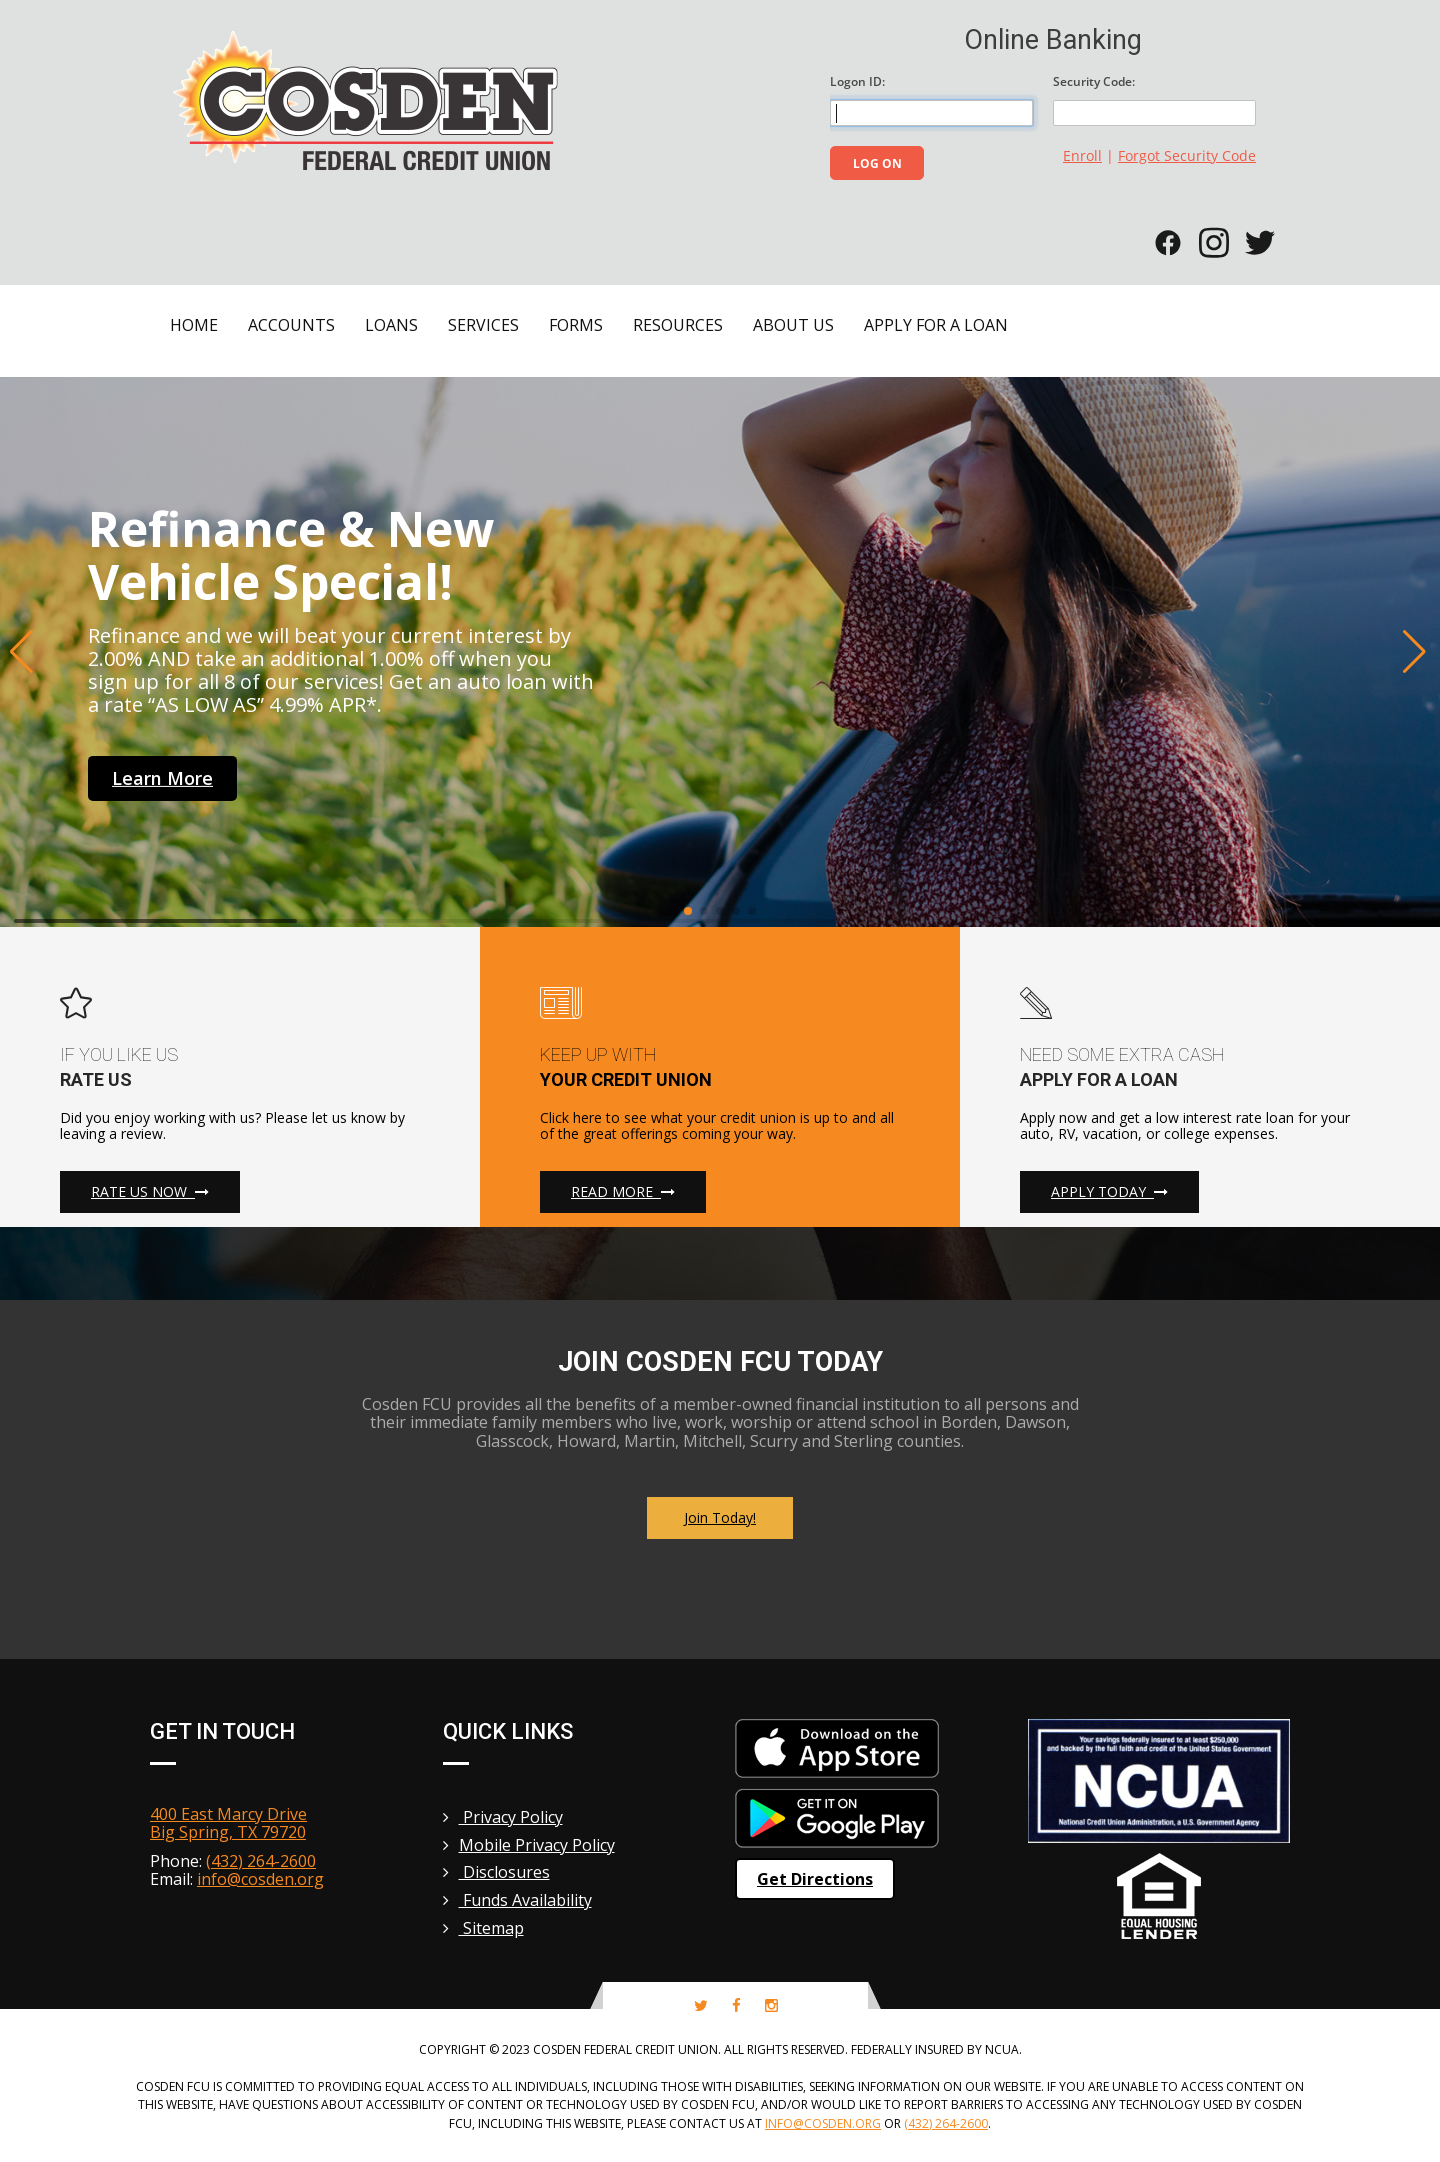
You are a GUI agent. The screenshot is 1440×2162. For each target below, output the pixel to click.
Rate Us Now (150, 1191)
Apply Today (1109, 1191)
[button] (23, 652)
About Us (793, 325)
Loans (391, 325)
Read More (623, 1191)
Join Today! (720, 1517)
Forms (576, 325)
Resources (678, 325)
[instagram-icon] (771, 2005)
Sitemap (483, 1928)
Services (483, 325)
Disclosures (496, 1872)
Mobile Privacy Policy (529, 1845)
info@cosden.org (260, 1879)
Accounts (291, 325)
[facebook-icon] (736, 2005)
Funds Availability (517, 1900)
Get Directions (815, 1879)
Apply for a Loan (936, 325)
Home (194, 325)
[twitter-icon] (701, 2005)
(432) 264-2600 (261, 1861)
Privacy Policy (503, 1817)
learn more (162, 778)
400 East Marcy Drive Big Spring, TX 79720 (228, 1823)
